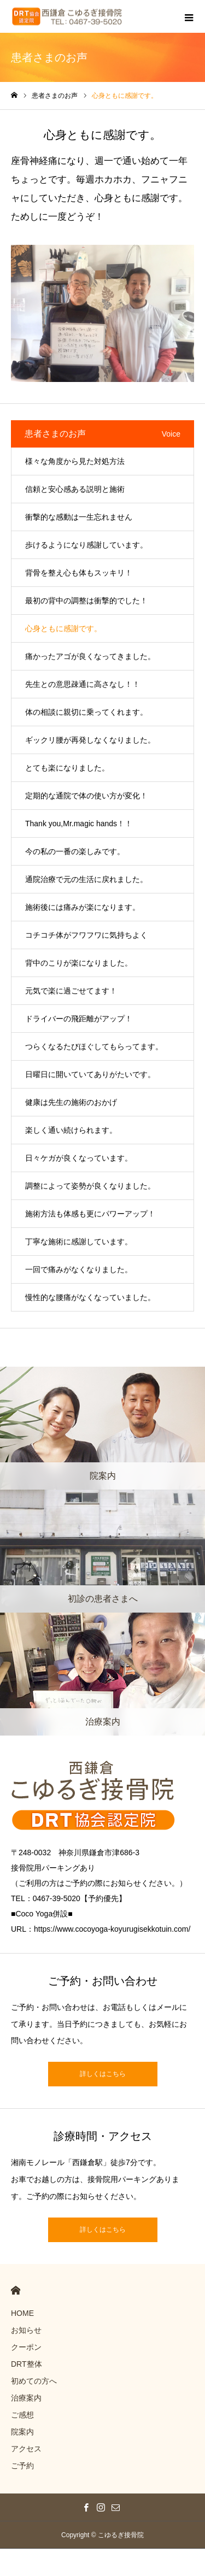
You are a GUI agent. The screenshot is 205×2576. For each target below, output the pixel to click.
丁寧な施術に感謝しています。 (78, 1241)
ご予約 (22, 2465)
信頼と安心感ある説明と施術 (75, 489)
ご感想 (22, 2414)
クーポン (26, 2347)
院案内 (22, 2431)
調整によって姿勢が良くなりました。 (90, 1185)
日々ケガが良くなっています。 (78, 1158)
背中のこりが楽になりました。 (78, 962)
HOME (15, 2290)
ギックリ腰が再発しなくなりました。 (90, 740)
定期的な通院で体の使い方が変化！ (86, 795)
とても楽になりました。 (67, 767)
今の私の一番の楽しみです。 (75, 851)
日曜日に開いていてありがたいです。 (90, 1074)
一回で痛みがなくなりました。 (78, 1269)
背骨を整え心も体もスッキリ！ (78, 572)
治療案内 (26, 2397)
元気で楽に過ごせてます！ (71, 990)
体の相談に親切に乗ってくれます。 (86, 712)
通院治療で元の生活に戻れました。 (86, 879)
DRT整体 (26, 2364)
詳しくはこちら (103, 2074)
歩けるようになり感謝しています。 (86, 544)
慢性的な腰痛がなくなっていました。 (90, 1297)
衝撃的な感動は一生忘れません (78, 517)
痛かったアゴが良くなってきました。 (90, 656)
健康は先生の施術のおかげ (71, 1102)
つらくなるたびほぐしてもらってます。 (94, 1046)
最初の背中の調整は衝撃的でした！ (86, 600)
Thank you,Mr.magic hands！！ (78, 823)
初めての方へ (34, 2381)
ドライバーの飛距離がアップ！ (78, 1018)
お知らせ (26, 2330)
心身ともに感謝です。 (63, 628)
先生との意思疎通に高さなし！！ (82, 684)
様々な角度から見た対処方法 (75, 461)
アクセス (26, 2448)
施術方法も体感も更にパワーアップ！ (90, 1213)
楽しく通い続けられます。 (71, 1130)
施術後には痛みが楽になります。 (82, 907)
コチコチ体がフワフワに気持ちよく (86, 935)
